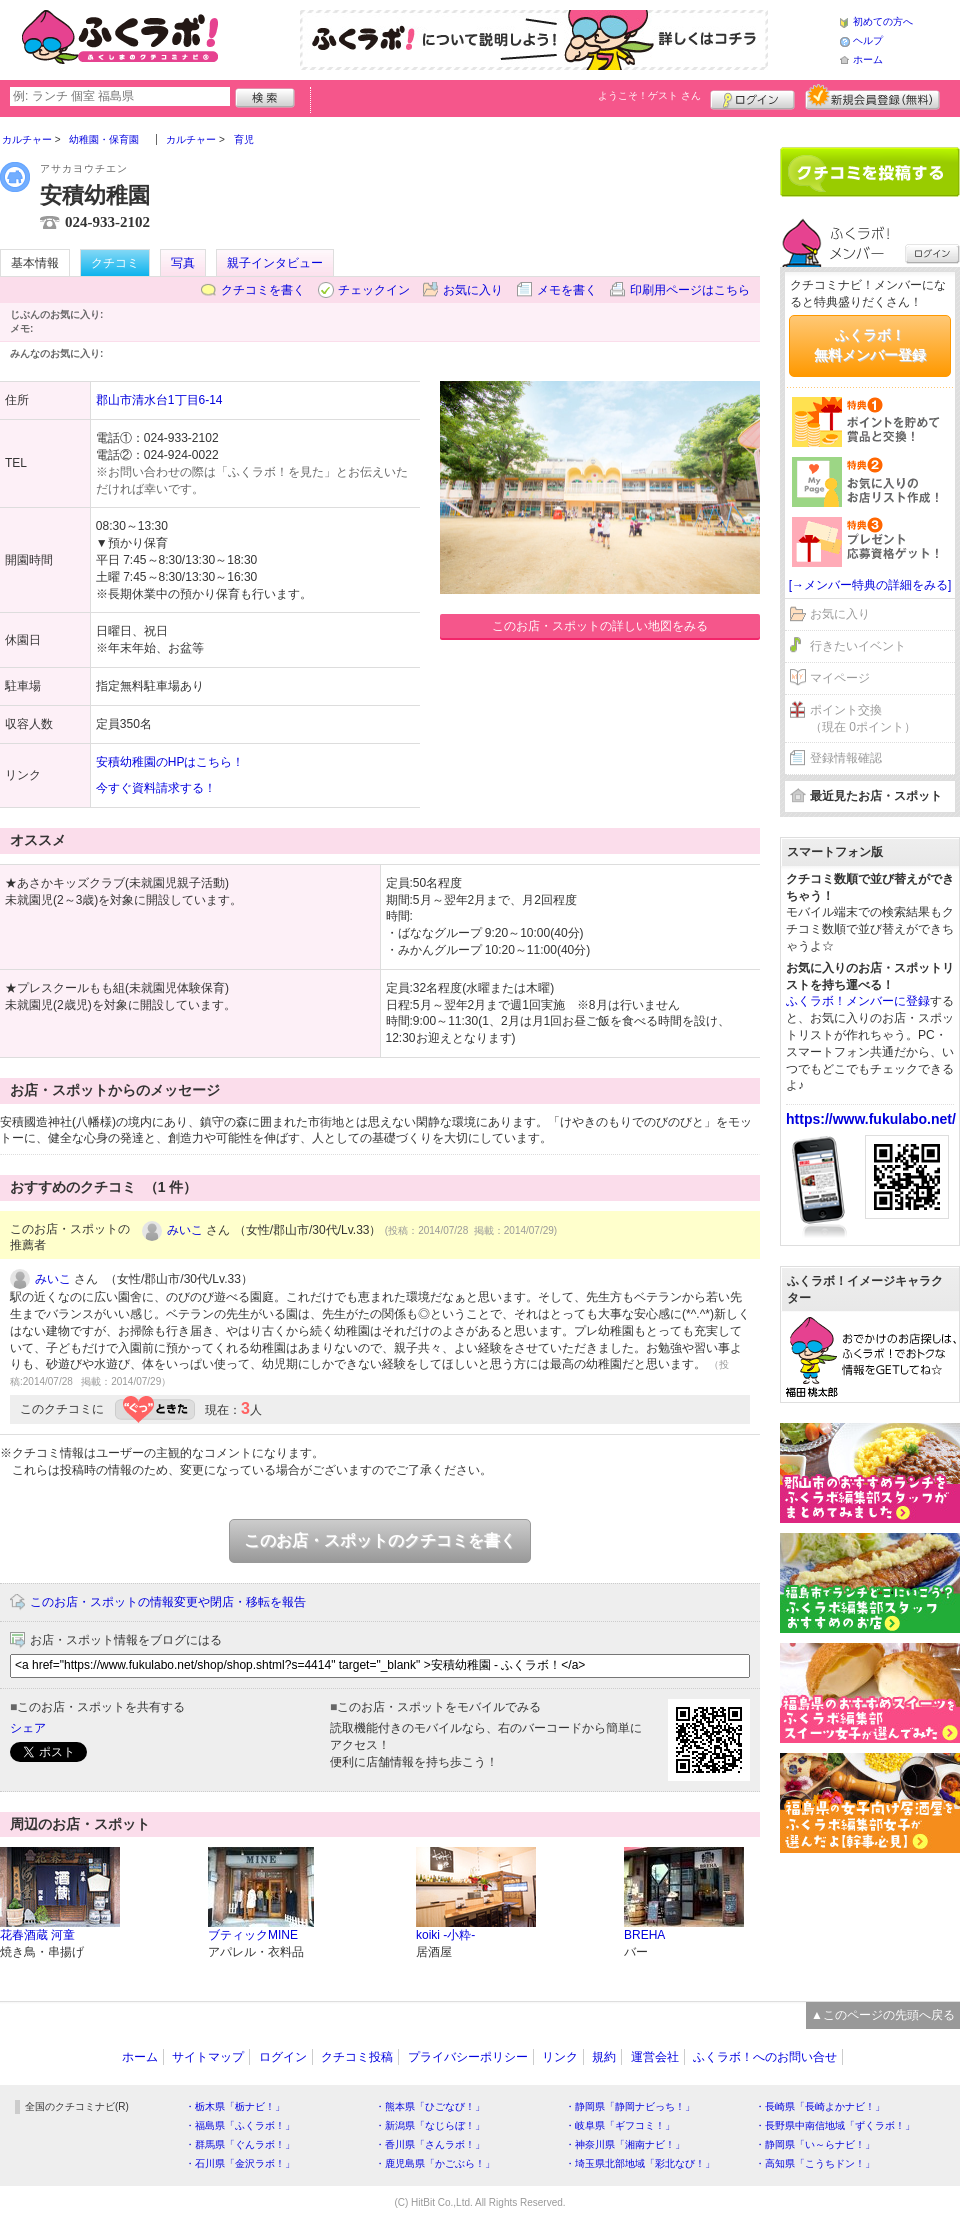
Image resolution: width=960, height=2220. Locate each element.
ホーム (868, 59)
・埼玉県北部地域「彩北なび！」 (640, 2163)
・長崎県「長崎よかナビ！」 (820, 2106)
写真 (183, 263)
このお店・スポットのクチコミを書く (380, 1540)
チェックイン (374, 290)
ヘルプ (868, 40)
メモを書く (567, 290)
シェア (28, 1728)
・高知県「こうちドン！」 (815, 2163)
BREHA (644, 1935)
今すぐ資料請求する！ (156, 788)
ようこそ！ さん (649, 95)
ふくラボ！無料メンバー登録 (870, 345)
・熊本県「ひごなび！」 (430, 2106)
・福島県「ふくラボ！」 (240, 2125)
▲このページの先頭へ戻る (883, 2015)
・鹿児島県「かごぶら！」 (435, 2163)
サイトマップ (208, 2057)
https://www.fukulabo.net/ (871, 1119)
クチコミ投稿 (357, 2057)
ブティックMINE (253, 1935)
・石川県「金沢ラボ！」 (240, 2163)
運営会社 (655, 2057)
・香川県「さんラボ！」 (430, 2144)
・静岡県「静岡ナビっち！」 (630, 2106)
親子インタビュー (275, 263)
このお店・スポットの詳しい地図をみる (600, 626)
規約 (604, 2057)
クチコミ (115, 263)
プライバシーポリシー (468, 2057)
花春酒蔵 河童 (37, 1935)
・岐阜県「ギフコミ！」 (620, 2125)
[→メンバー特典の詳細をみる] (870, 585)
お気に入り (473, 290)
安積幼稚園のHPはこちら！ (170, 762)
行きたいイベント (858, 646)
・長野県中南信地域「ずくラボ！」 (835, 2125)
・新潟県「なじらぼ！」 (430, 2125)
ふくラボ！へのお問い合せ (765, 2057)
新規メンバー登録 (872, 97)
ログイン (752, 97)
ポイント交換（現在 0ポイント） (863, 718)
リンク (560, 2057)
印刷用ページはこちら (690, 290)
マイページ (840, 678)
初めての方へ (883, 21)
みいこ (185, 1230)
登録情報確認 (846, 758)
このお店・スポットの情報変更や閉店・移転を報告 (168, 1602)
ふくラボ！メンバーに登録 (858, 1001)
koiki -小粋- (445, 1935)
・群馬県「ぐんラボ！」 (240, 2144)
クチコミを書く (263, 290)
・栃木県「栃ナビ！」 (235, 2106)
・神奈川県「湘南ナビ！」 (625, 2144)
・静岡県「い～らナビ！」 (815, 2144)
